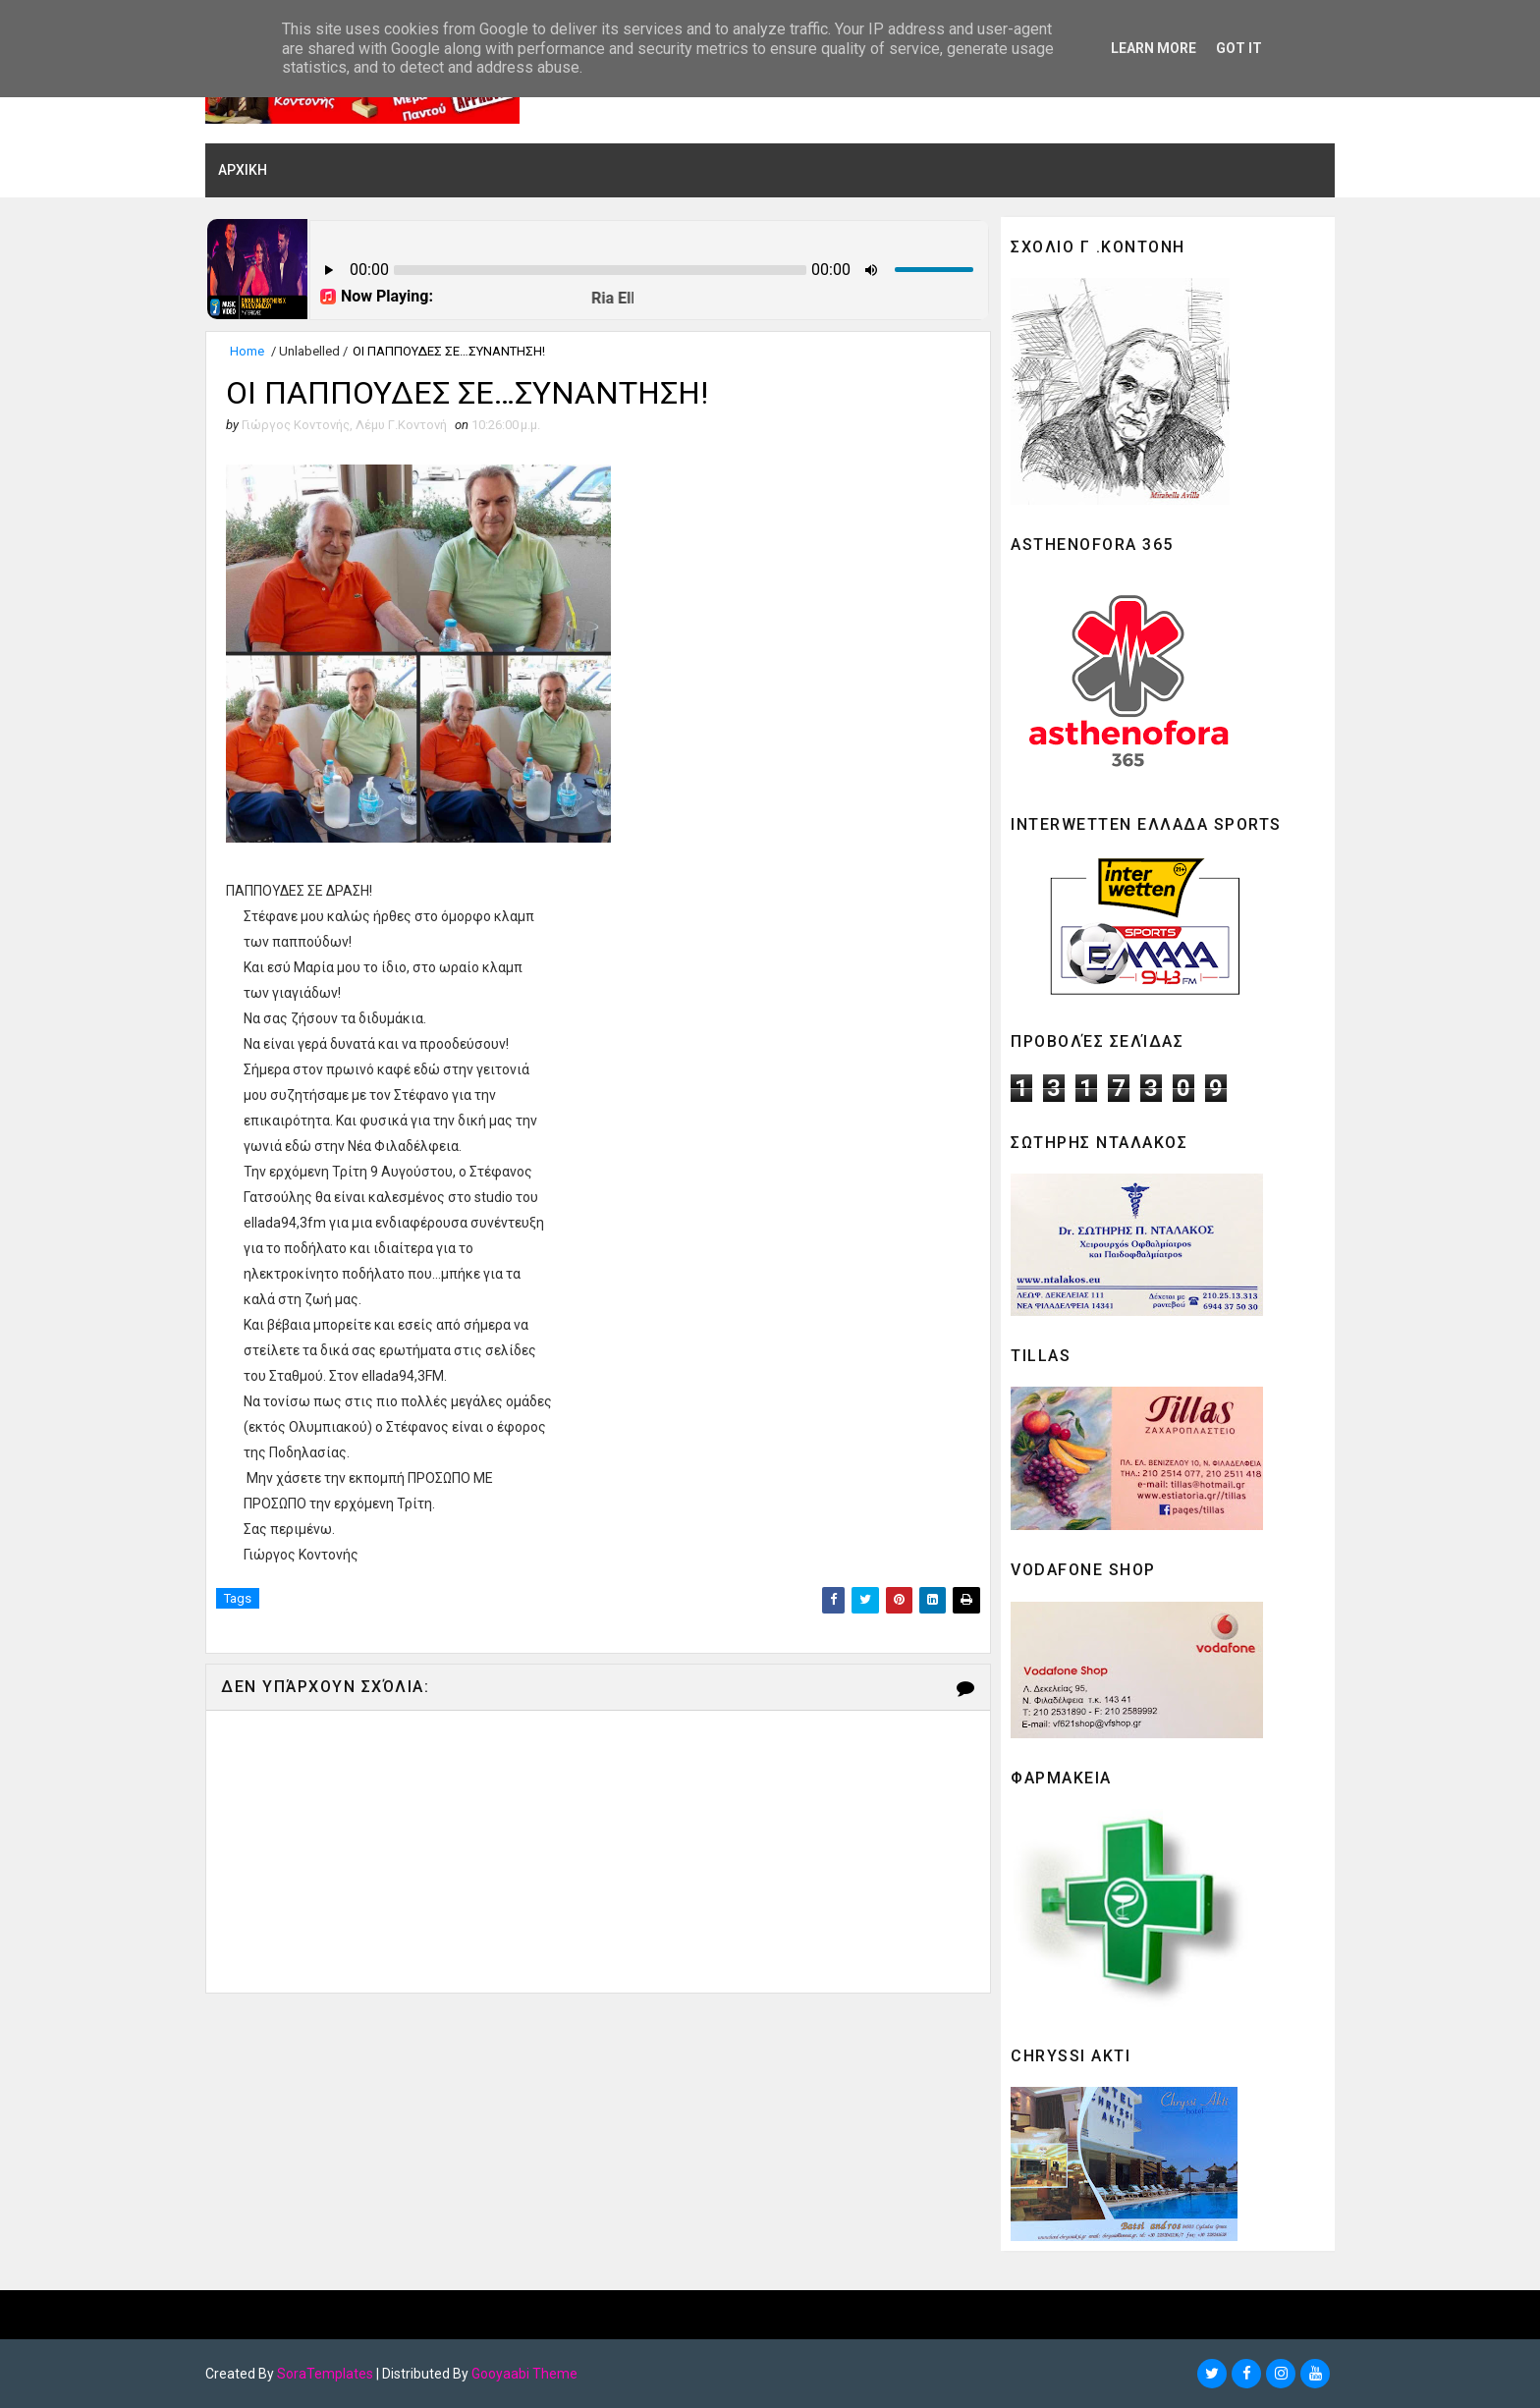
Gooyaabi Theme (524, 2373)
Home (247, 351)
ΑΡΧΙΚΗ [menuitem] (242, 170)
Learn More (1153, 48)
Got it (1239, 48)
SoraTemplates (325, 2373)
